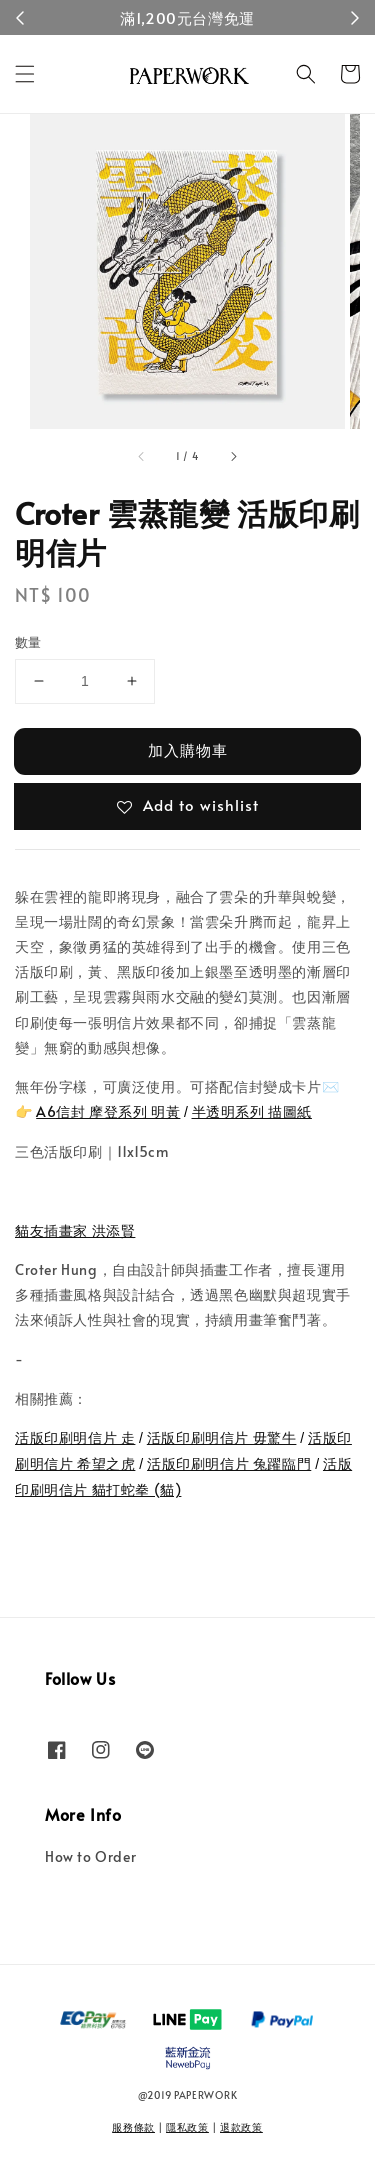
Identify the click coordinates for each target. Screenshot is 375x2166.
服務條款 (133, 2127)
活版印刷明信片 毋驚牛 (222, 1437)
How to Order (90, 1856)
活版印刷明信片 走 (75, 1437)
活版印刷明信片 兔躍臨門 (229, 1463)
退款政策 (241, 2127)
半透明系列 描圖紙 (252, 1111)
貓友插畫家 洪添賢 (75, 1230)
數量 (28, 642)
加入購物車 (188, 749)
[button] (25, 74)
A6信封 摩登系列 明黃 (108, 1111)
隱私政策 (187, 2127)
